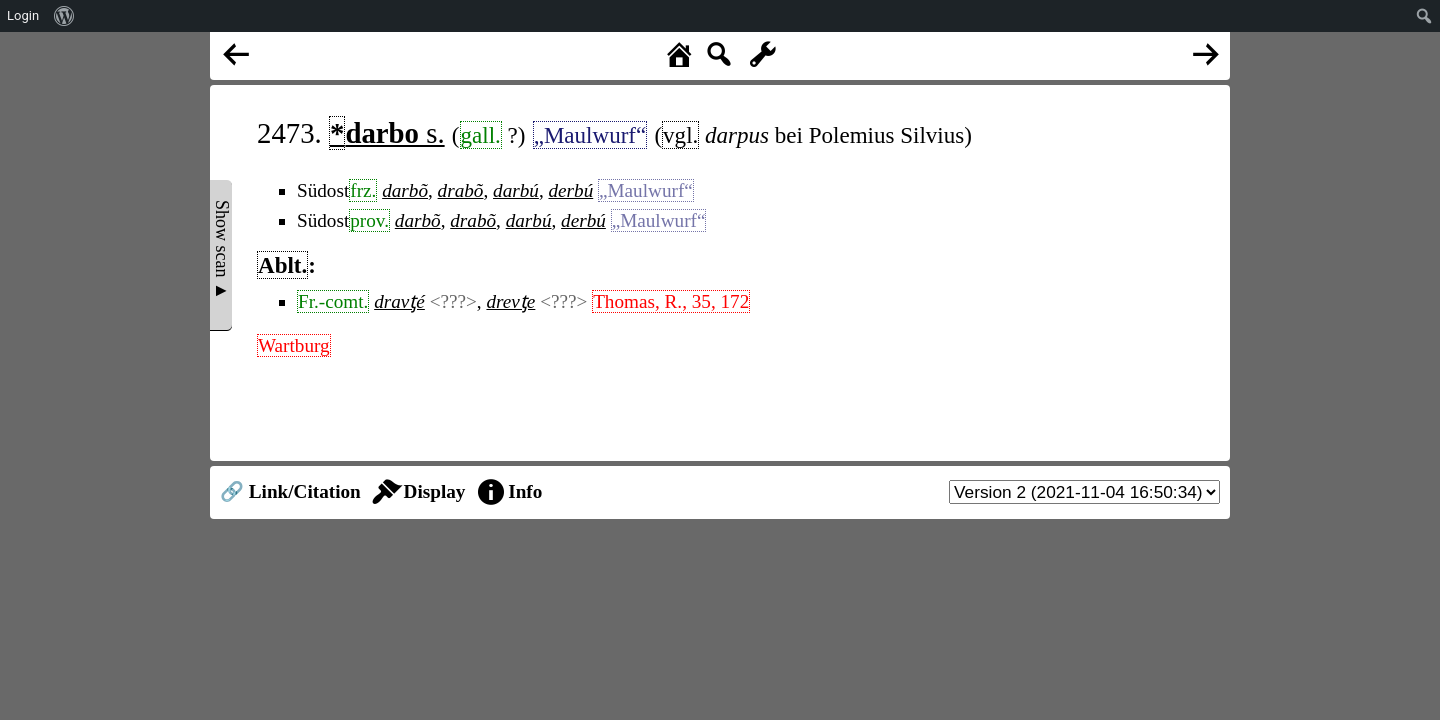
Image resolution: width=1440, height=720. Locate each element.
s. (387, 133)
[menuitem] (64, 16)
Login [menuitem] (23, 15)
